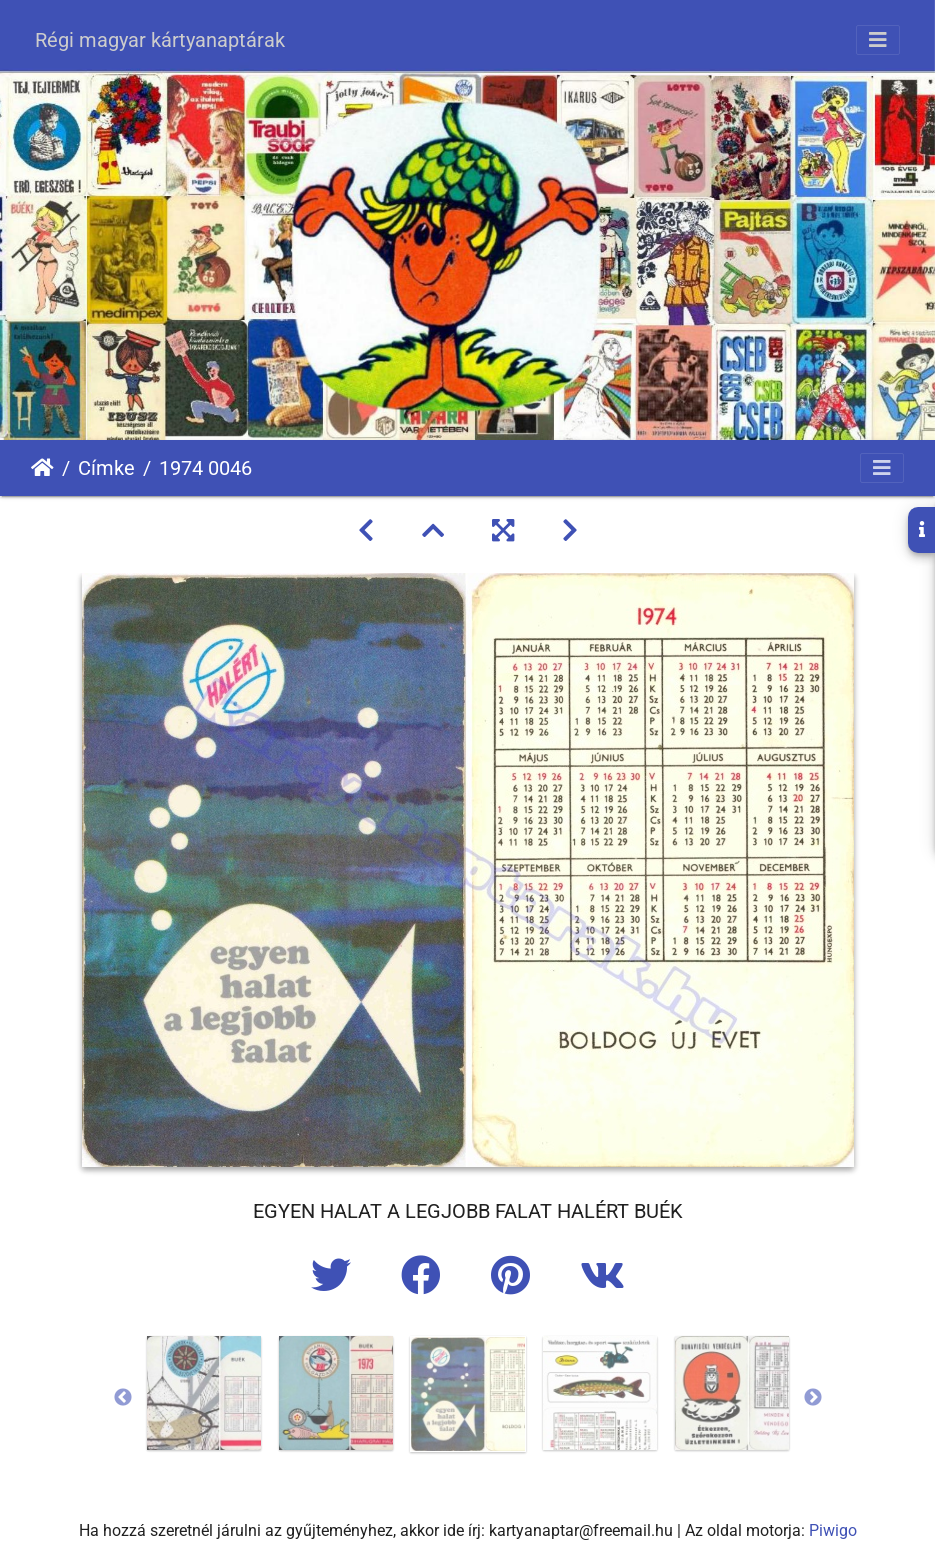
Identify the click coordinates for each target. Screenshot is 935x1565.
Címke (106, 468)
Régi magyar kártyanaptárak (160, 40)
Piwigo (833, 1530)
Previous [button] (123, 1398)
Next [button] (813, 1398)
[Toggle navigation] (878, 40)
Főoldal (42, 468)
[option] (204, 1393)
